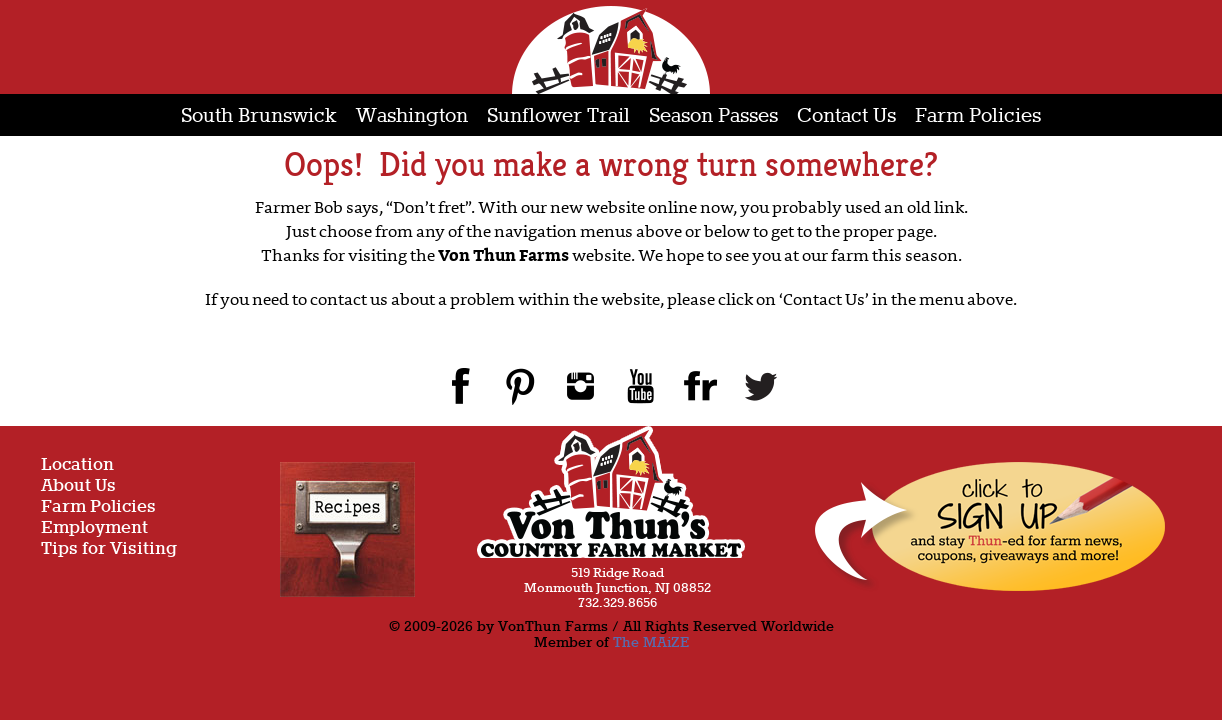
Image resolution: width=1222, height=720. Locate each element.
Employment (94, 528)
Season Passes (713, 116)
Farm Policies (978, 116)
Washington (412, 116)
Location (77, 465)
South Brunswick (259, 116)
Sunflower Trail (558, 116)
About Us (78, 486)
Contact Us (846, 116)
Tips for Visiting (109, 549)
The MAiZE (651, 643)
